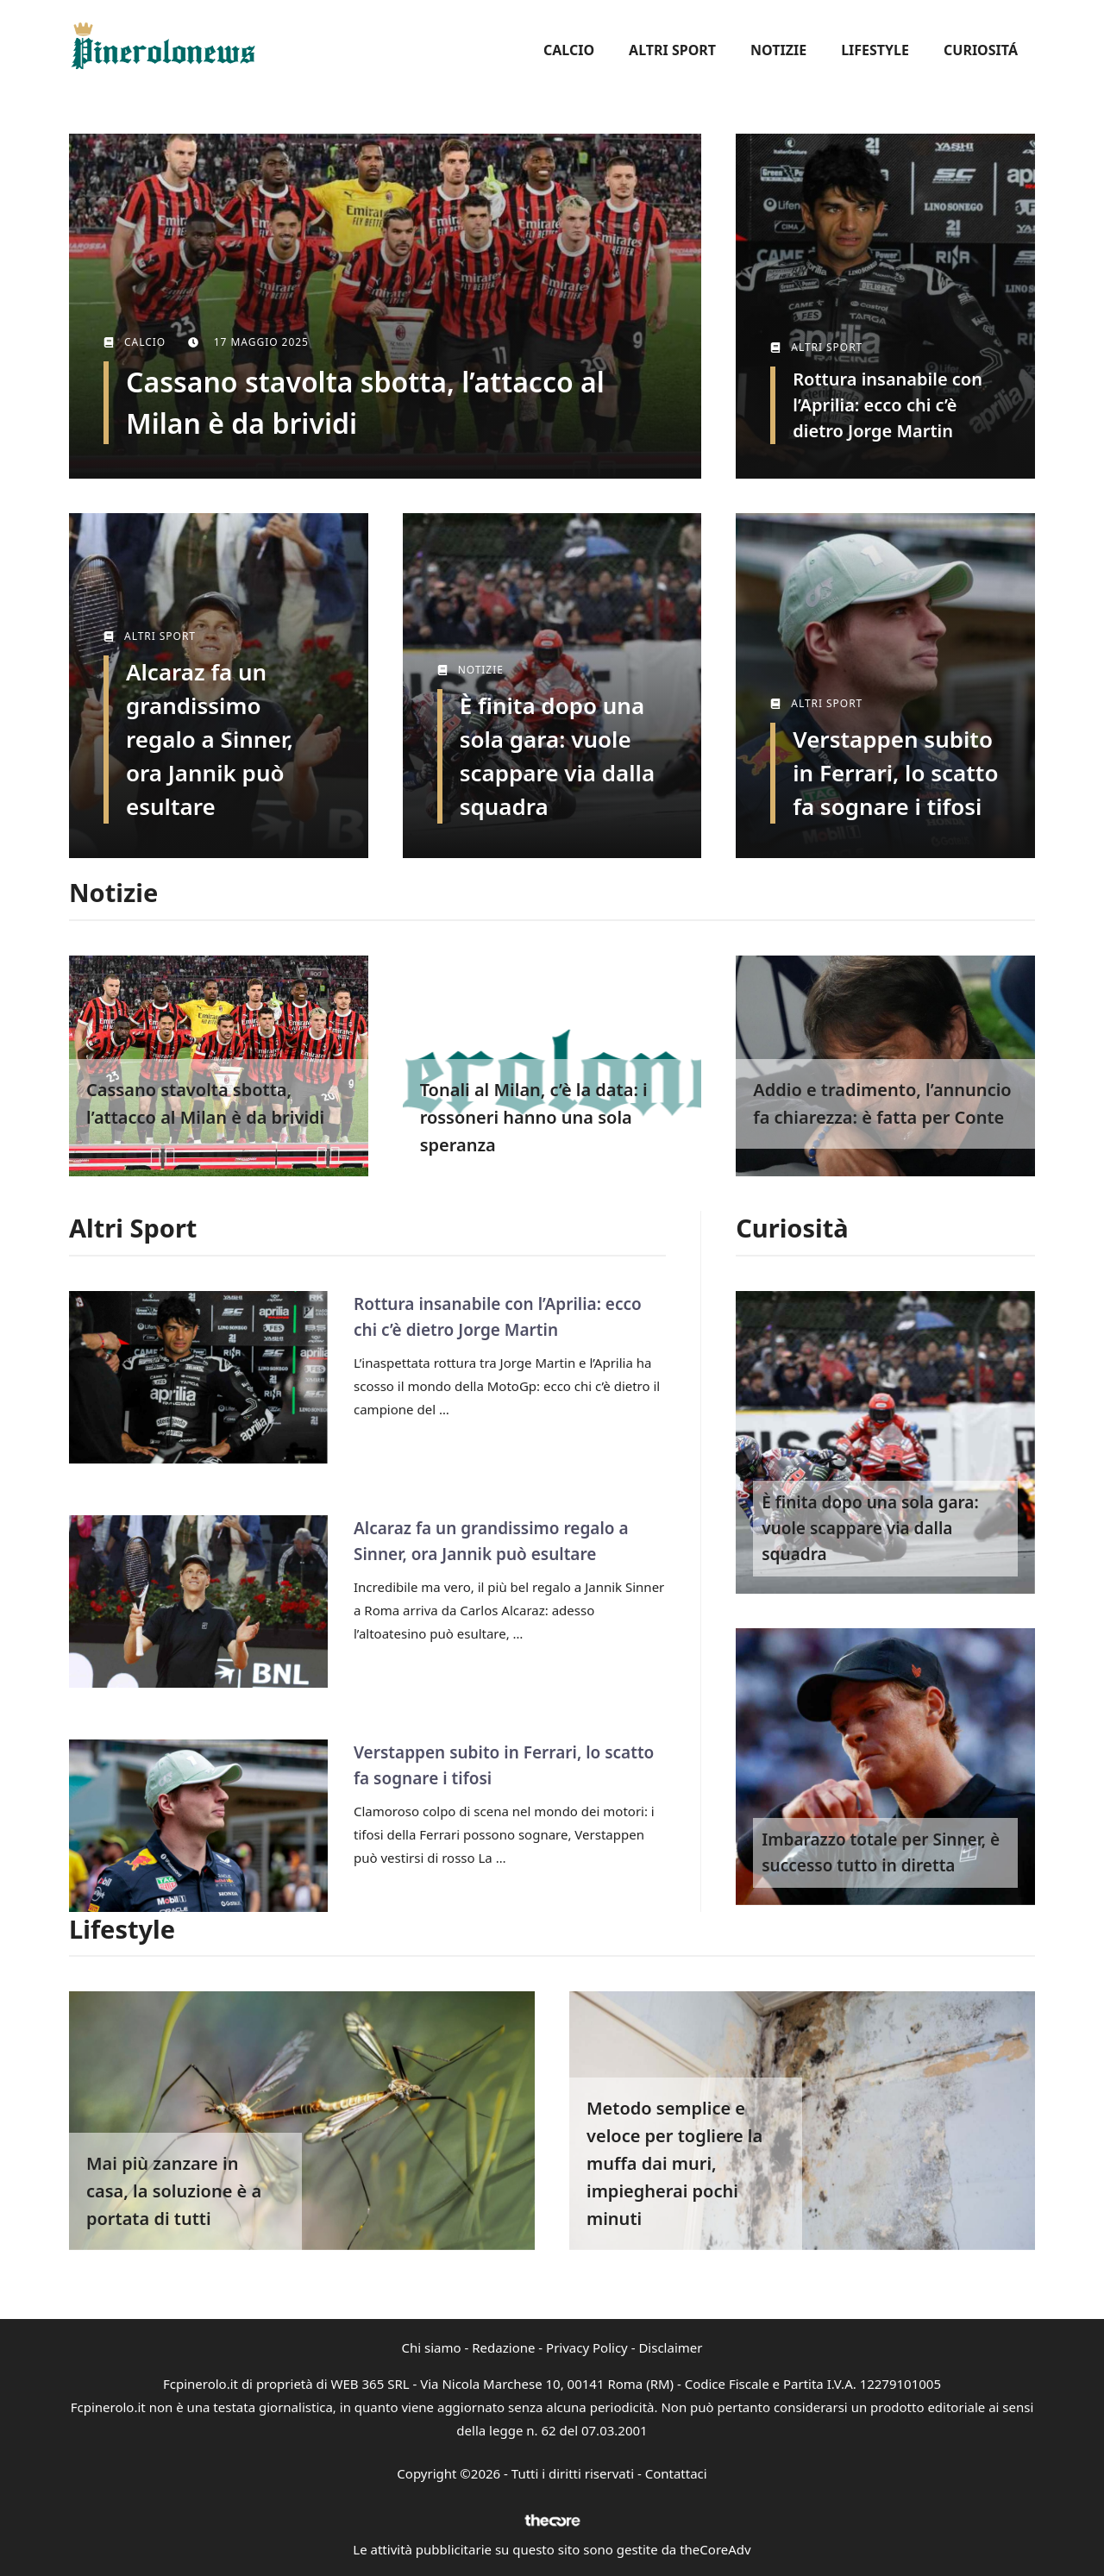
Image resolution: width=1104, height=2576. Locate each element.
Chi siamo (431, 2347)
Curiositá (981, 50)
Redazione (503, 2347)
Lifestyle (875, 50)
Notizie (778, 50)
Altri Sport (672, 50)
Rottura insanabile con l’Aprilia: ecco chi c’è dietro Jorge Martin (887, 404)
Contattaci (676, 2473)
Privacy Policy (587, 2347)
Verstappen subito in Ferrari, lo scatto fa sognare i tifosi (895, 773)
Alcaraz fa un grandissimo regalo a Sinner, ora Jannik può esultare (209, 739)
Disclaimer (670, 2347)
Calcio (568, 50)
